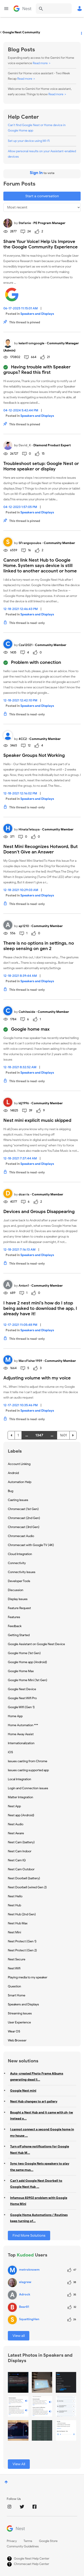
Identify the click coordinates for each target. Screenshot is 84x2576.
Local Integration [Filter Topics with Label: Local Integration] (19, 1779)
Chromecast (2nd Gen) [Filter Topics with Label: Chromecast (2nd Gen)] (24, 1518)
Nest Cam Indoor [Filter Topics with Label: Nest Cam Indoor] (19, 1851)
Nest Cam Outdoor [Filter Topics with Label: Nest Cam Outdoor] (21, 1869)
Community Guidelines (23, 2546)
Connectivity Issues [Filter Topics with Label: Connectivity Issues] (21, 1572)
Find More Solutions (29, 2235)
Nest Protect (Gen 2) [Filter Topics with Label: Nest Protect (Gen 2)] (22, 1950)
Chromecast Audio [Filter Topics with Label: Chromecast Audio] (21, 1536)
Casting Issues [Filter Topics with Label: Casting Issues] (18, 1500)
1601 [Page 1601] (63, 1435)
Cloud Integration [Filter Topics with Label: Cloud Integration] (20, 1554)
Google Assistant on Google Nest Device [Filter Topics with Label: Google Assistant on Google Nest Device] (36, 1644)
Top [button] (6, 2482)
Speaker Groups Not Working (34, 755)
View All (19, 2464)
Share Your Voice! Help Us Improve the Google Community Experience (40, 244)
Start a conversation (42, 196)
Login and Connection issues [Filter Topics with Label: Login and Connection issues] (28, 1788)
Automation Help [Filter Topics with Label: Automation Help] (19, 1482)
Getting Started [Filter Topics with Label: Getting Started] (19, 1635)
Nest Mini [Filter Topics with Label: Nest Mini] (14, 1932)
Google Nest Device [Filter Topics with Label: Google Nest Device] (22, 1689)
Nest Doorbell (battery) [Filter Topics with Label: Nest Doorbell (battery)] (24, 1878)
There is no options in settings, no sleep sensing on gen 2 (38, 945)
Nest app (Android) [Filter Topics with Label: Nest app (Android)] (21, 1815)
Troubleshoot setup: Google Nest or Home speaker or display (41, 466)
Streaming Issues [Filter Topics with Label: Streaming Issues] (20, 2013)
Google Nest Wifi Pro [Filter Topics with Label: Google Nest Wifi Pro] (22, 1698)
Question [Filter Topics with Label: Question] (14, 1986)
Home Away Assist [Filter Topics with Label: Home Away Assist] (21, 1734)
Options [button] (81, 32)
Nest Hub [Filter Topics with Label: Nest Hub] (14, 1905)
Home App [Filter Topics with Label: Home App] (15, 1716)
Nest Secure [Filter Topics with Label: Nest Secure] (16, 1959)
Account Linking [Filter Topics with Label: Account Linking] (19, 1464)
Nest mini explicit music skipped (37, 1120)
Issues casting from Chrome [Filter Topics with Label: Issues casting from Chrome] (27, 1761)
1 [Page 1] (18, 1435)
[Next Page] (73, 1435)
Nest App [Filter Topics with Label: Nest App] (14, 1806)
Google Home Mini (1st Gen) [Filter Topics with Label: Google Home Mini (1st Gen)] (27, 1680)
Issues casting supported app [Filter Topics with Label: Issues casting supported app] (28, 1770)
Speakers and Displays (37, 314)
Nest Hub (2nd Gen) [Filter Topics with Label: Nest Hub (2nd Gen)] (22, 1914)
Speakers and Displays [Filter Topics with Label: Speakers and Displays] (23, 2004)
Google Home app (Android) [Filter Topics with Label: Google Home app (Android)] (27, 1662)
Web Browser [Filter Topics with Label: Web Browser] (17, 2040)
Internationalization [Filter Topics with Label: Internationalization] (21, 1743)
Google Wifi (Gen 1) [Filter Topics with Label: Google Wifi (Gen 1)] (21, 1707)
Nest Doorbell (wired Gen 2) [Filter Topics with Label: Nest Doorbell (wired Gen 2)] (27, 1887)
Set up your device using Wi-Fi (29, 141)
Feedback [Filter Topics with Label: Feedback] (15, 1626)
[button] (18, 2382)
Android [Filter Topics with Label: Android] (13, 1473)
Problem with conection (36, 662)
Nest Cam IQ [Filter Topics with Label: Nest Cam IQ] (17, 1860)
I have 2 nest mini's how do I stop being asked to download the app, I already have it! (40, 1308)
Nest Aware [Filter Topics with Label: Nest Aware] (16, 1833)
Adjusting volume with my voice (37, 1378)
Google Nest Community (22, 8)
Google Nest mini (23, 2091)
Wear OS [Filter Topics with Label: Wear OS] (14, 2031)
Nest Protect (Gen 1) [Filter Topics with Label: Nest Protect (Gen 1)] (22, 1941)
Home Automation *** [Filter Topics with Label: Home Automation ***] (23, 1725)
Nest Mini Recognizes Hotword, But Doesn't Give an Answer (40, 849)
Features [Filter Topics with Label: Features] (14, 1617)
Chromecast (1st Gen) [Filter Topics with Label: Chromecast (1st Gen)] (23, 1509)
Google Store (48, 2541)
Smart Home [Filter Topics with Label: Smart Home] (16, 1995)
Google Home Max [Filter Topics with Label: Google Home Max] (21, 1671)
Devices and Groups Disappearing (39, 1211)
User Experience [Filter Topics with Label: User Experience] (19, 2022)
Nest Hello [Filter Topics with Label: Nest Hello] (15, 1896)
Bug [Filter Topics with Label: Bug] (10, 1491)
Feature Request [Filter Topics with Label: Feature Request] (19, 1608)
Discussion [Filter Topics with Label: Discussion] (15, 1590)
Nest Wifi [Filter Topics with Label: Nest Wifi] (14, 1968)
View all (19, 2335)
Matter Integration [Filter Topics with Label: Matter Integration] (20, 1797)
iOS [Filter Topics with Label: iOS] (10, 1752)
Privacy (12, 2541)
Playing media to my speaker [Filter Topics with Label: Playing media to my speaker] (27, 1977)
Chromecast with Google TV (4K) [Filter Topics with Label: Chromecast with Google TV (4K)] (31, 1545)
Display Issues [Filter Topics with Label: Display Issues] (18, 1599)
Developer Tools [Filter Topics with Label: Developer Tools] (19, 1581)
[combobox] (54, 8)
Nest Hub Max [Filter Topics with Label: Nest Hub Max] (18, 1923)
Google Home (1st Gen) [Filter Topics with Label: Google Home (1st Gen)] (24, 1653)
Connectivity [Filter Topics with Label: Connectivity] (17, 1563)
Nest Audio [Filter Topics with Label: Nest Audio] (15, 1824)
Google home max (30, 1029)
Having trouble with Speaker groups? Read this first (37, 369)
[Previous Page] (11, 1435)
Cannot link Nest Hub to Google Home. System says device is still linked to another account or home (40, 565)
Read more (40, 63)
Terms (28, 2541)
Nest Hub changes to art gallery (33, 2101)
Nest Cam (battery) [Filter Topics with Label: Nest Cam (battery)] (21, 1842)
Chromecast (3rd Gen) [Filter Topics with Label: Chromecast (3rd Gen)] (23, 1527)
